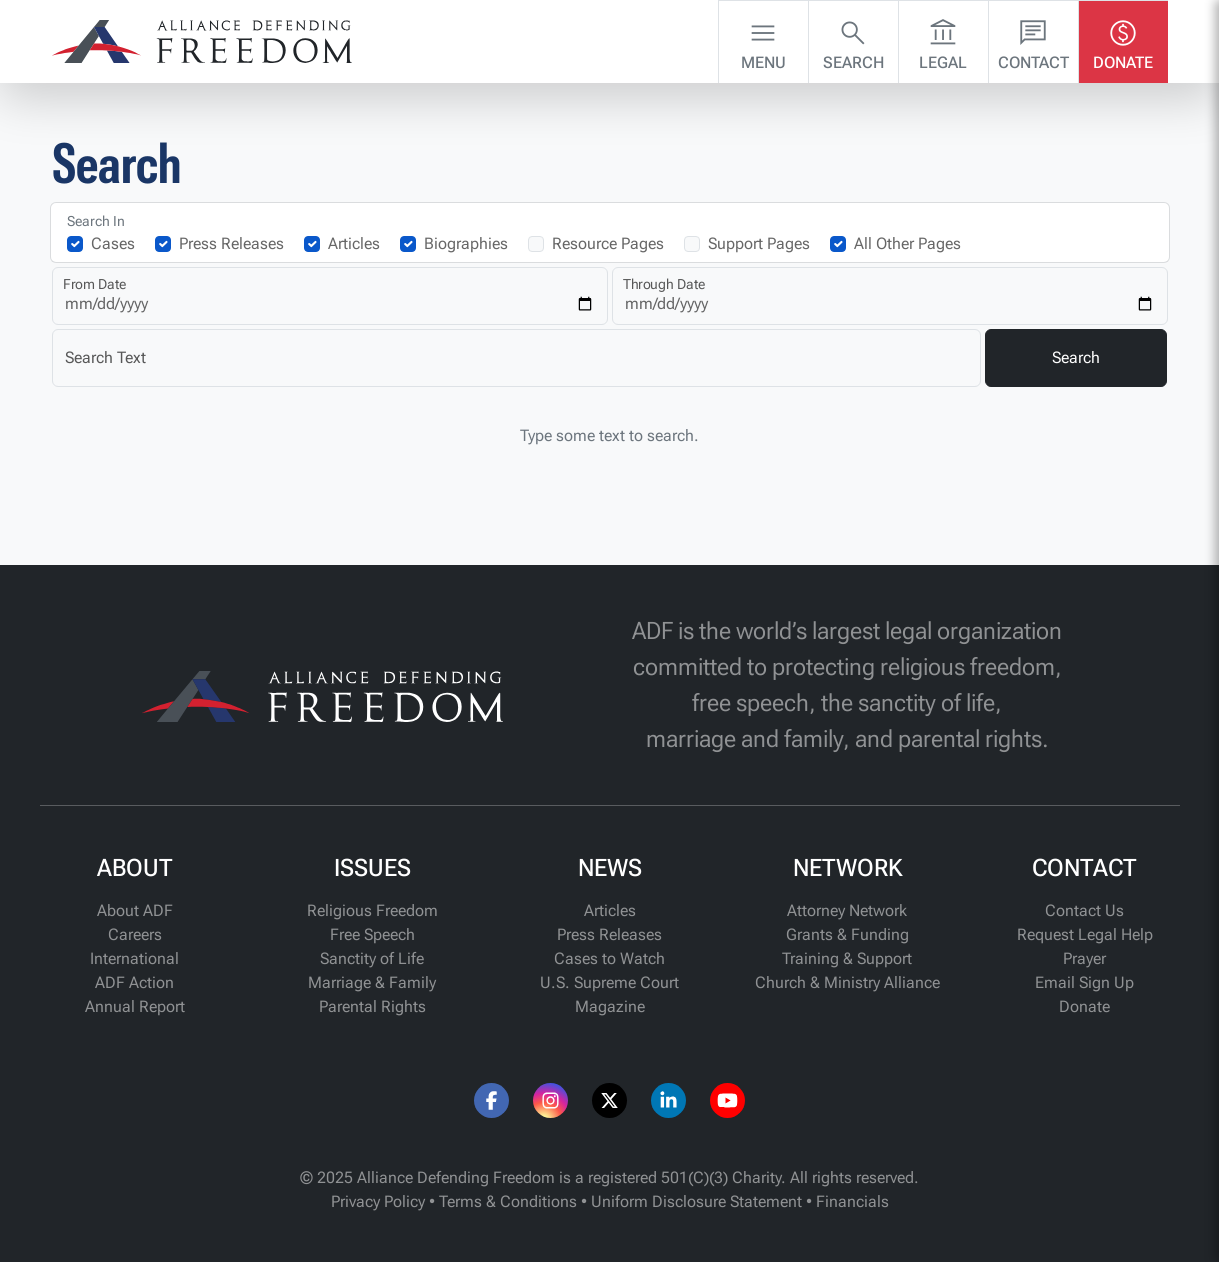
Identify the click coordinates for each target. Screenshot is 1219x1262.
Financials (852, 1201)
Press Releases (231, 243)
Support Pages (759, 243)
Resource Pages (608, 243)
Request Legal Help (1085, 934)
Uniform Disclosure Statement (696, 1201)
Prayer (1084, 958)
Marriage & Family (372, 982)
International (134, 958)
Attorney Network (847, 910)
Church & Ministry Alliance (847, 982)
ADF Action (134, 982)
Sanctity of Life (372, 958)
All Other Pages (907, 243)
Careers (135, 934)
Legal (943, 40)
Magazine (610, 1006)
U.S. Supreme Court (609, 982)
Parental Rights (372, 1006)
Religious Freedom (372, 910)
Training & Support (847, 958)
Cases (113, 243)
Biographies (466, 243)
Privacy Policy (378, 1201)
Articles (354, 243)
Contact (1033, 40)
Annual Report (135, 1006)
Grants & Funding (847, 934)
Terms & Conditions (508, 1201)
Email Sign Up (1084, 982)
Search (853, 40)
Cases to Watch (609, 958)
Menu (763, 40)
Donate (1123, 40)
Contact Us (1084, 910)
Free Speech (372, 934)
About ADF (135, 910)
